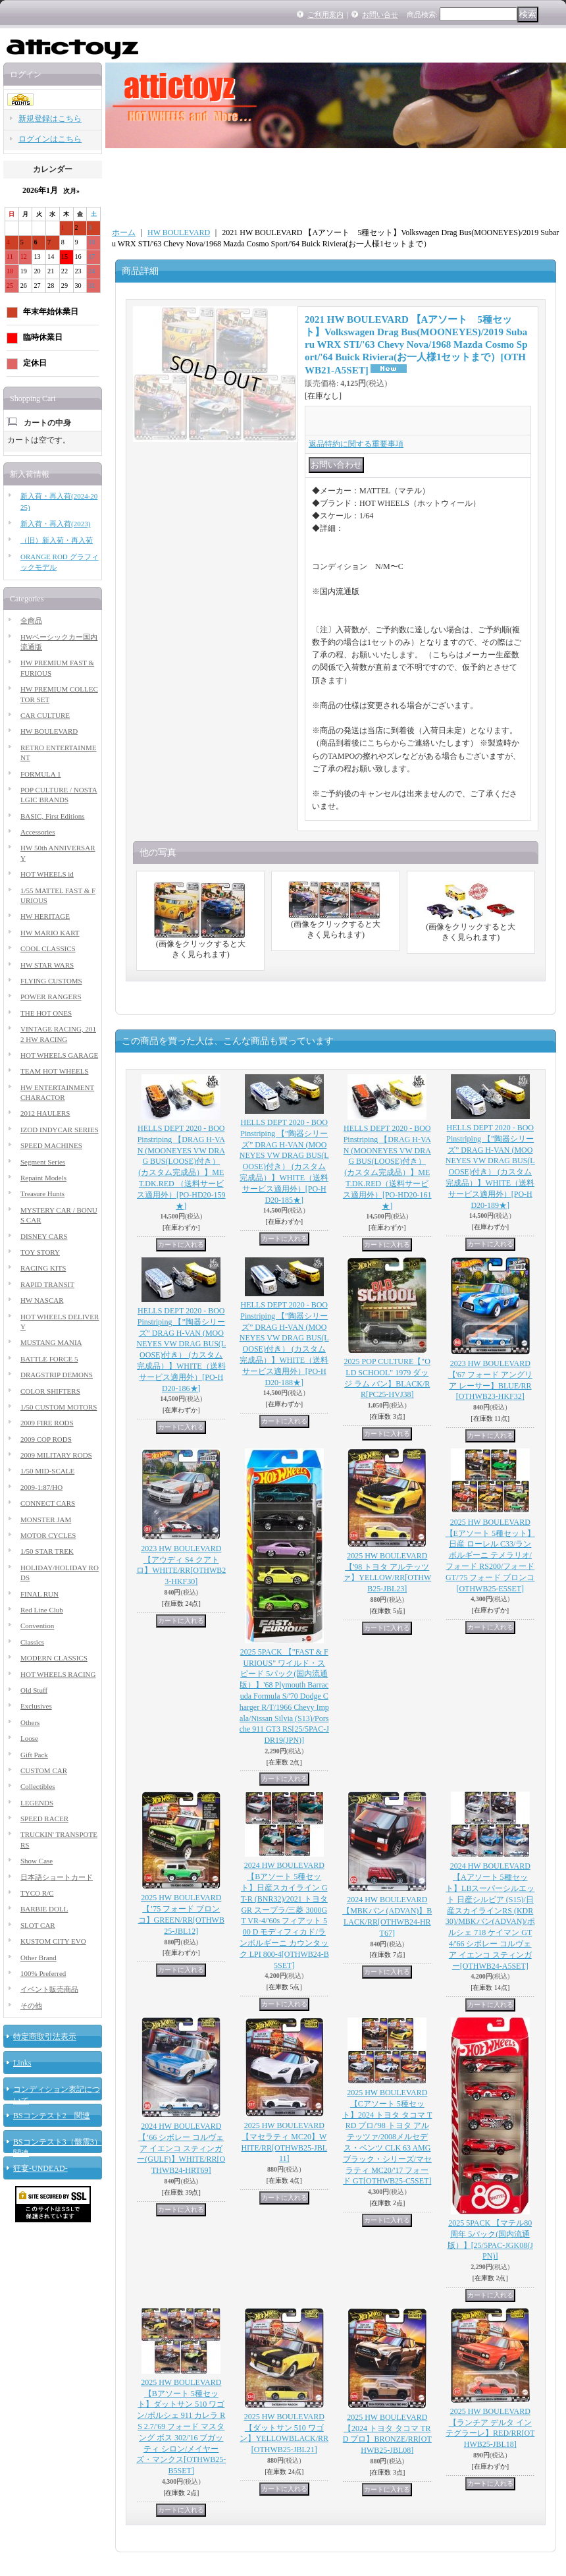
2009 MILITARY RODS (56, 1455)
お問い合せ (380, 14)
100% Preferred (43, 1973)
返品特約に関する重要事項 (356, 444)
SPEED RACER (44, 1818)
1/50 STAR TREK (47, 1551)
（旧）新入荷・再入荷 (56, 540)
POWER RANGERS (51, 996)
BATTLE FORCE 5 (49, 1359)
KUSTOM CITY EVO (53, 1941)
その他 (31, 2006)
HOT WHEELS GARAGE (59, 1055)
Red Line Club (41, 1610)
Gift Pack (34, 1755)
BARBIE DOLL (44, 1909)
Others (29, 1722)
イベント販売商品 (49, 1989)
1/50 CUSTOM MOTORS (58, 1407)
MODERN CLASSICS (54, 1658)
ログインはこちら (50, 139)
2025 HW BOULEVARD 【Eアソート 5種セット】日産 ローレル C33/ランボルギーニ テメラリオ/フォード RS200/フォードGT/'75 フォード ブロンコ (490, 1555)
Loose (29, 1738)
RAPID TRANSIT (47, 1284)
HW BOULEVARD (49, 731)
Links (22, 2063)
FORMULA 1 (40, 774)
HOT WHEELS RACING (57, 1674)
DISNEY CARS (43, 1236)
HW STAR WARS (47, 965)
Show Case (36, 1861)
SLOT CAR (37, 1925)
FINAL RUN (39, 1594)
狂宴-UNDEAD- (40, 2168)
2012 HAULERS (45, 1113)
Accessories (37, 832)
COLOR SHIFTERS (50, 1391)
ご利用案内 (325, 14)
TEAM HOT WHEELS (54, 1071)
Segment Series (42, 1162)
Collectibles (37, 1786)
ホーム (124, 232)
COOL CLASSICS (48, 948)
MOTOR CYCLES (48, 1535)
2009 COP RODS (46, 1439)
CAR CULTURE (45, 715)
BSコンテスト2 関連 (51, 2115)
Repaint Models (43, 1178)
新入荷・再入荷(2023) (55, 524)
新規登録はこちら (50, 118)
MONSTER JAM (45, 1519)
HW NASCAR (42, 1300)
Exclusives (36, 1706)
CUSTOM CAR (43, 1770)
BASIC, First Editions (52, 816)
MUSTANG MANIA (51, 1342)
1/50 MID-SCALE (47, 1471)
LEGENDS (36, 1803)
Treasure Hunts (42, 1193)
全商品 (31, 620)
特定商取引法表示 (44, 2036)
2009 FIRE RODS (47, 1423)
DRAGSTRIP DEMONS (56, 1375)
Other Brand (38, 1957)
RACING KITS (43, 1268)
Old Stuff (33, 1690)
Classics (32, 1642)
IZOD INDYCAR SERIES (59, 1130)
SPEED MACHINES (51, 1145)
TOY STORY (40, 1252)
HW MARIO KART (50, 933)
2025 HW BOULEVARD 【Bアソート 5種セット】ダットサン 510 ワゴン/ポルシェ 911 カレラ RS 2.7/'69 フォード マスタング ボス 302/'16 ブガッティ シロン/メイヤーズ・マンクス (181, 2426)
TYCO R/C (36, 1893)
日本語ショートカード (56, 1877)
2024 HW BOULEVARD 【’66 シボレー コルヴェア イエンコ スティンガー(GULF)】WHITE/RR (181, 2148)
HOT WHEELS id (47, 874)
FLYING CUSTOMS (51, 981)
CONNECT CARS (47, 1503)
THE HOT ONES (46, 1013)
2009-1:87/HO (41, 1487)
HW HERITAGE (45, 916)
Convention (37, 1626)
